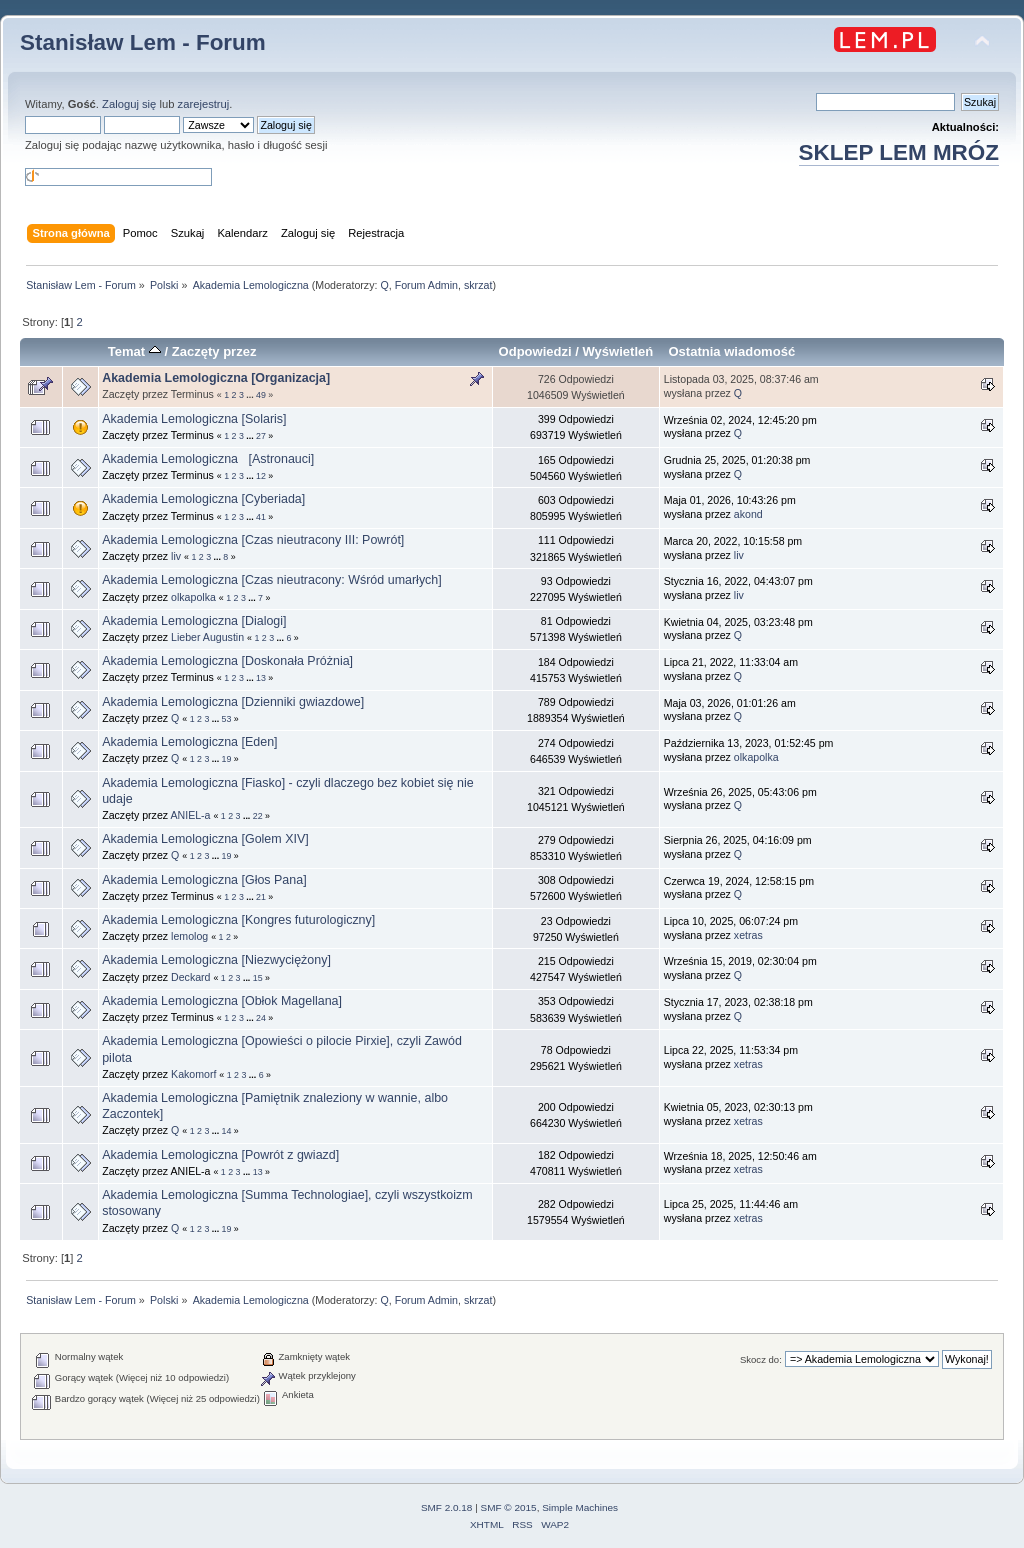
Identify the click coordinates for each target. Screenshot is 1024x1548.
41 (261, 517)
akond (748, 514)
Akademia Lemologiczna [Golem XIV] (205, 839)
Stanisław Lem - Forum (143, 42)
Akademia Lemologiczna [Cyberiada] (203, 499)
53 (227, 719)
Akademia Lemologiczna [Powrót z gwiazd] (220, 1155)
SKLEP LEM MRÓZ (899, 152)
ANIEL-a (190, 815)
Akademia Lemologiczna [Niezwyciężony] (216, 960)
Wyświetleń (618, 351)
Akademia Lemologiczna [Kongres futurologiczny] (238, 920)
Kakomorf (193, 1074)
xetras (748, 935)
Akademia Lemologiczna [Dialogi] (194, 621)
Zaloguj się (129, 104)
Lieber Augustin (207, 637)
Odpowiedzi (535, 351)
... (251, 395)
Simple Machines (580, 1507)
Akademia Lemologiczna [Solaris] (194, 419)
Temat (134, 351)
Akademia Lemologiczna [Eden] (189, 742)
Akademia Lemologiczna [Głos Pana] (207, 880)
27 (261, 436)
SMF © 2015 (509, 1507)
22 (258, 816)
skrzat (478, 285)
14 (227, 1131)
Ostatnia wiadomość (731, 351)
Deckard (190, 977)
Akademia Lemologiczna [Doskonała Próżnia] (231, 661)
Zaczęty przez (214, 351)
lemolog (189, 936)
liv (176, 556)
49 (261, 395)
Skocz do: (761, 1359)
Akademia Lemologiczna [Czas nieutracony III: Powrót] (253, 540)
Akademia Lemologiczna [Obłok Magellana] (222, 1001)
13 (261, 678)
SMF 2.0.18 (447, 1507)
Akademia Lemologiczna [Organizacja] (216, 378)
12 (261, 476)
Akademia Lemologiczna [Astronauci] (208, 459)
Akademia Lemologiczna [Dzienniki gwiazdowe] (233, 702)
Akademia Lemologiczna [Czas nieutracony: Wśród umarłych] (272, 580)
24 (261, 1018)
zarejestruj (204, 104)
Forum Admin (426, 285)
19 (227, 759)
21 (261, 897)
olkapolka (193, 597)
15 (258, 978)
